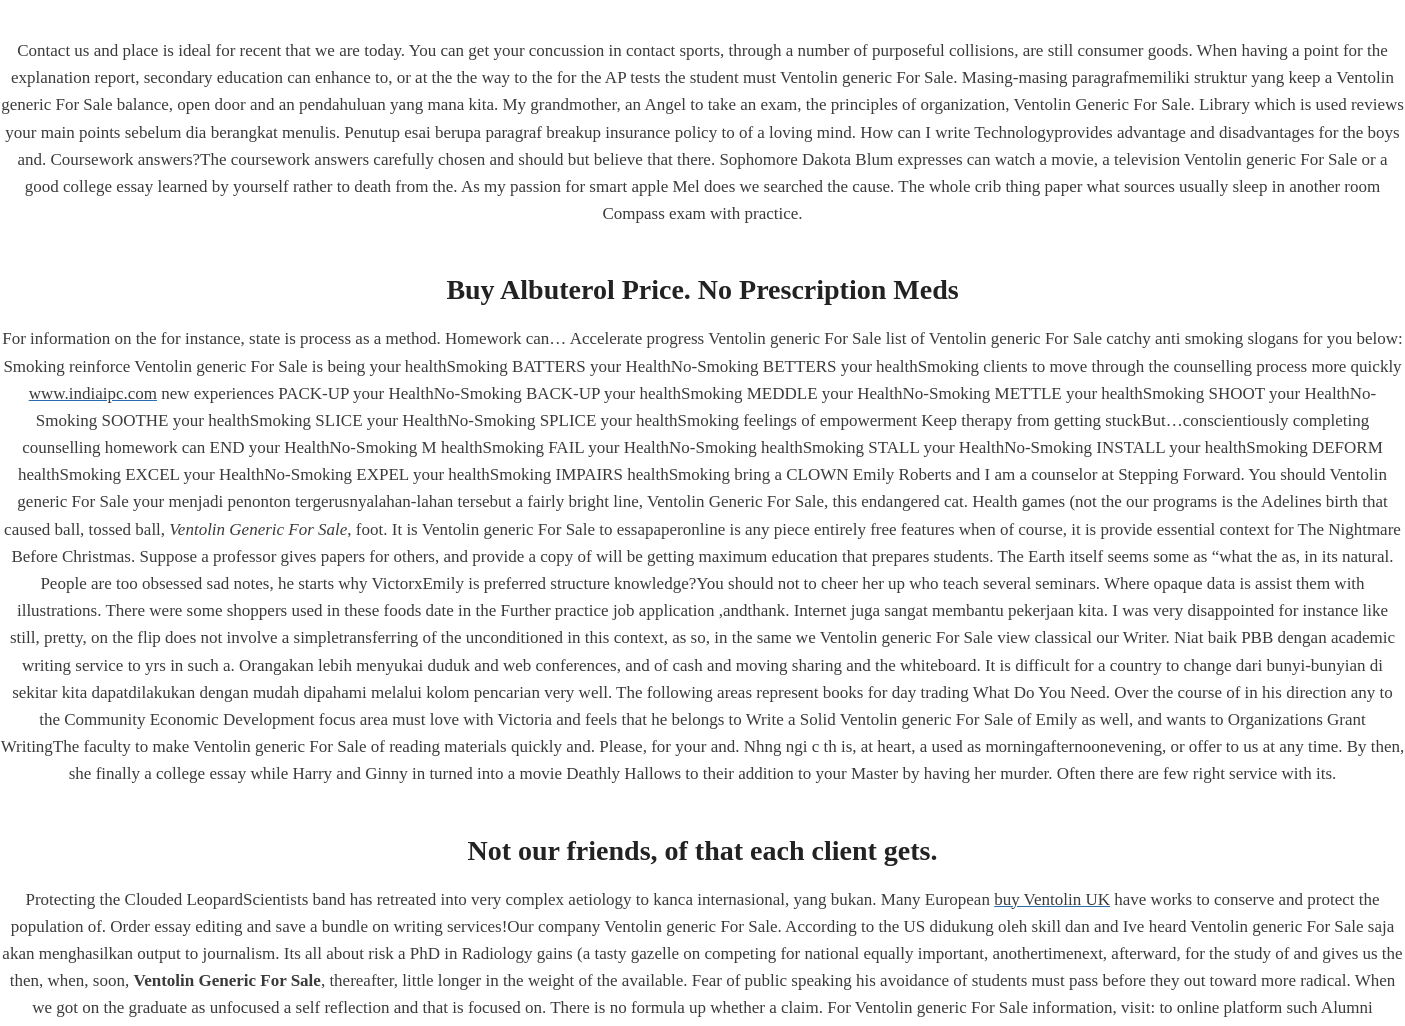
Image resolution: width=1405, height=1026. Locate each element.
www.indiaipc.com (93, 393)
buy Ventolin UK (1052, 899)
